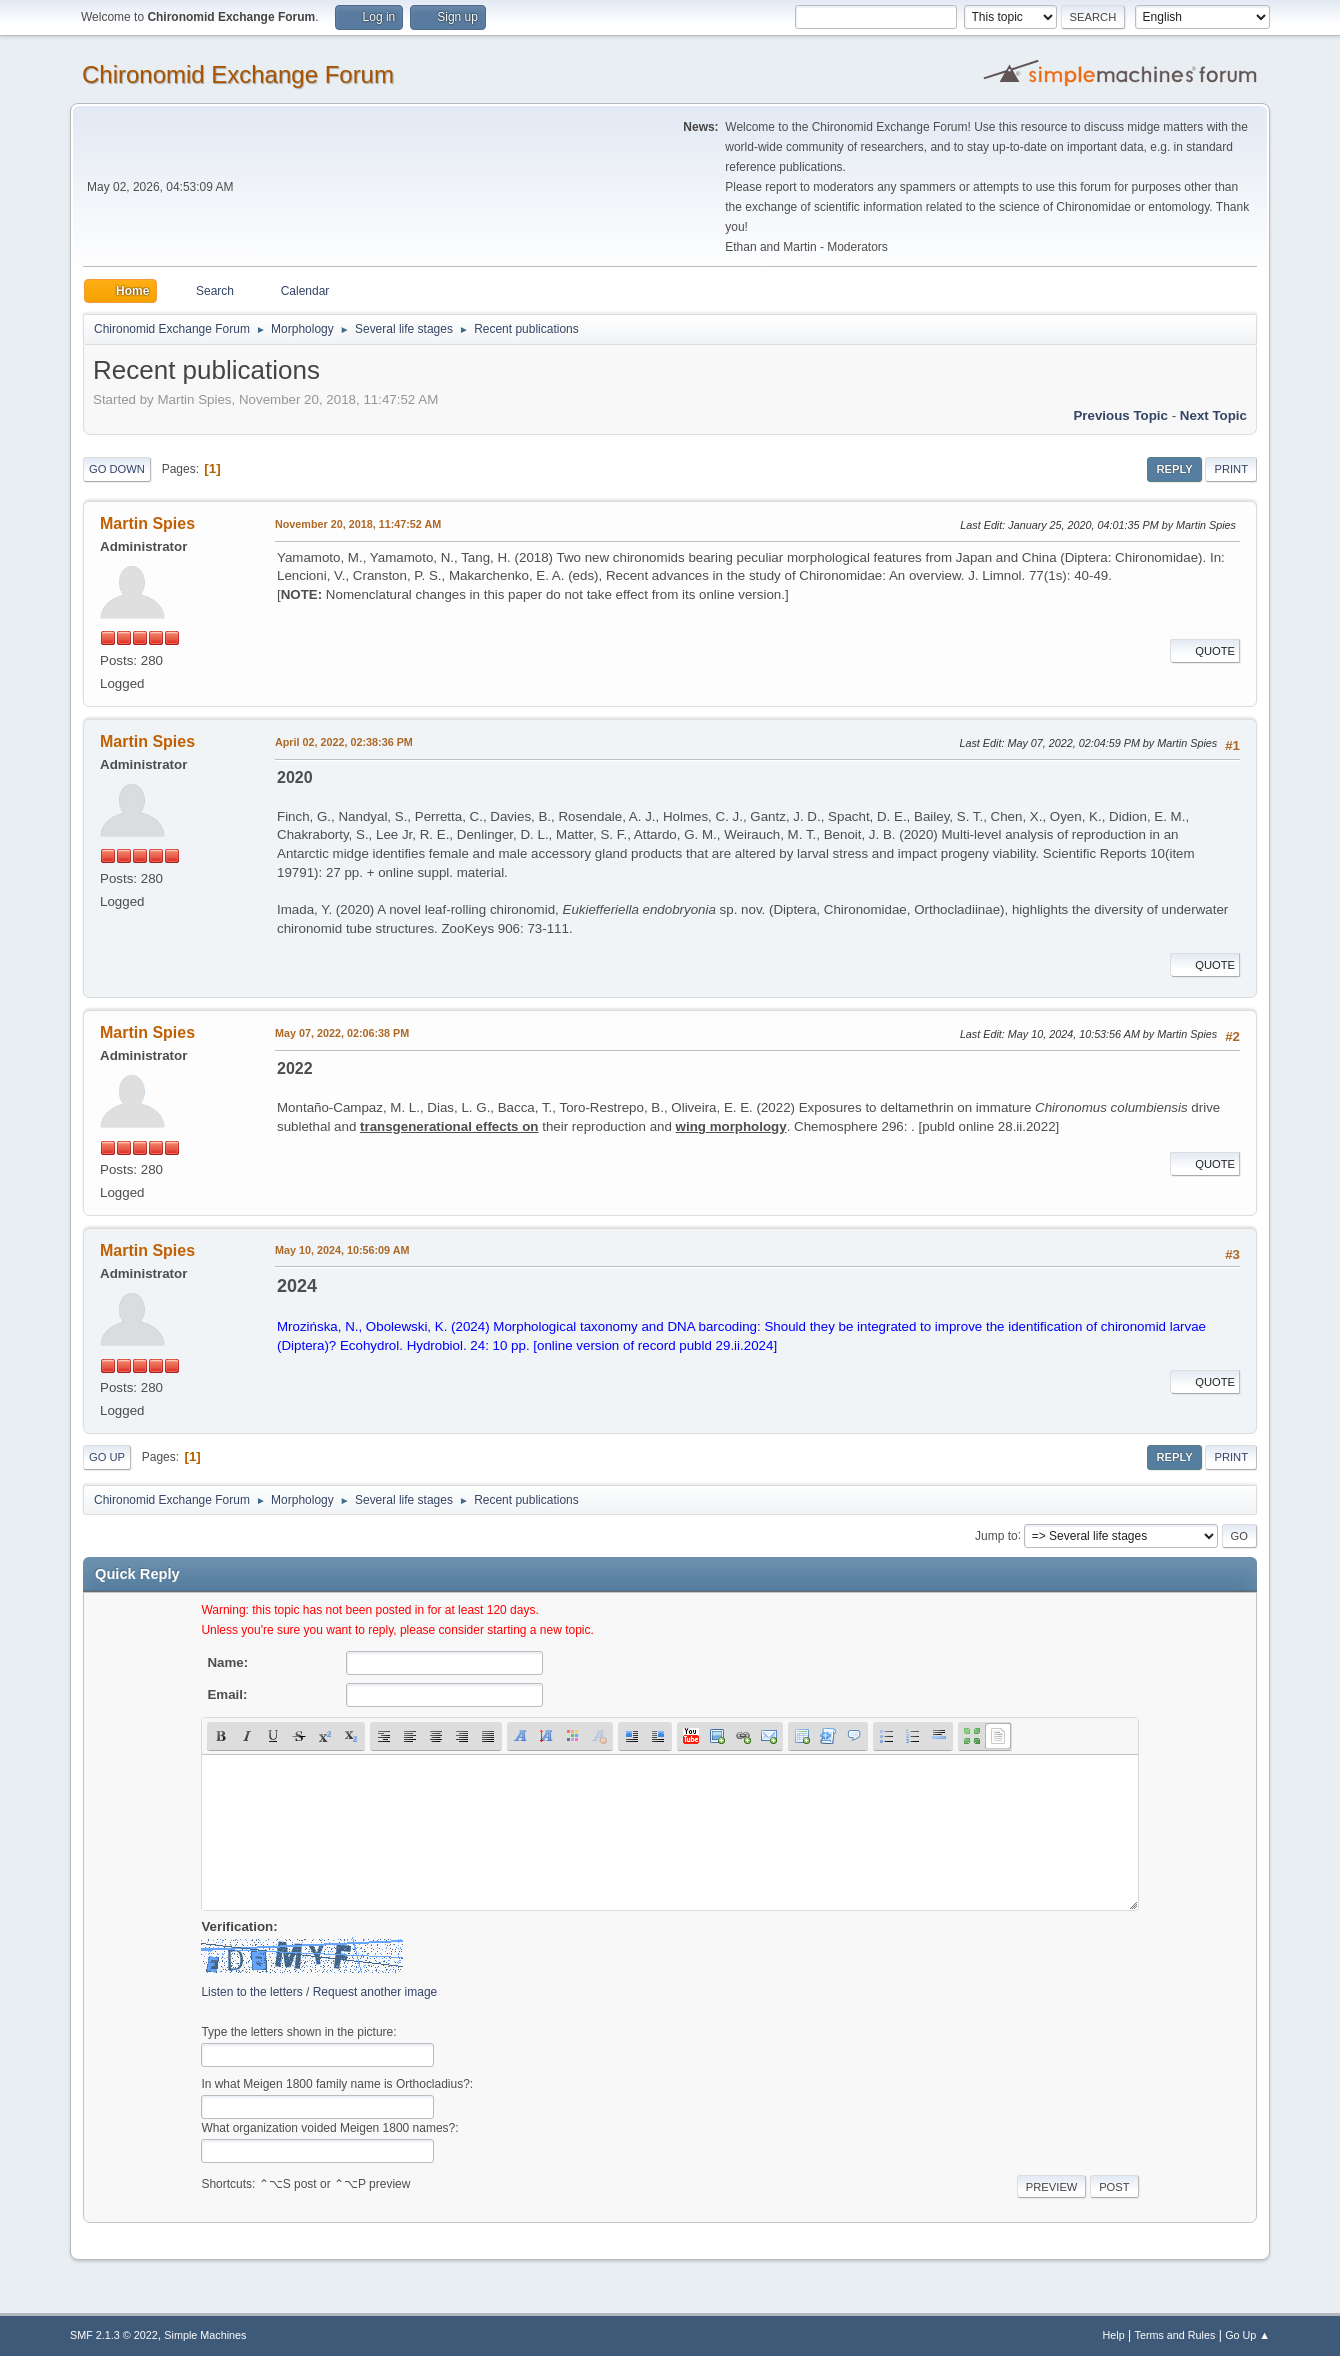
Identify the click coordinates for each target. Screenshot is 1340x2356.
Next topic (1213, 415)
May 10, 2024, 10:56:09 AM (342, 1250)
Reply (1174, 469)
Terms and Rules (1175, 2335)
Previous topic (1120, 415)
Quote (1205, 651)
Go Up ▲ (1247, 2335)
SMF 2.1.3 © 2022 (114, 2335)
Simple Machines (205, 2335)
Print (1231, 469)
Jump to (996, 1535)
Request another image (375, 1992)
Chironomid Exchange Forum (238, 74)
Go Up (107, 1457)
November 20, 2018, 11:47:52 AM (358, 524)
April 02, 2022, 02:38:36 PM (344, 742)
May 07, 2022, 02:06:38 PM (342, 1033)
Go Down (117, 469)
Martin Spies (147, 523)
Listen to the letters (251, 1992)
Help (1114, 2335)
